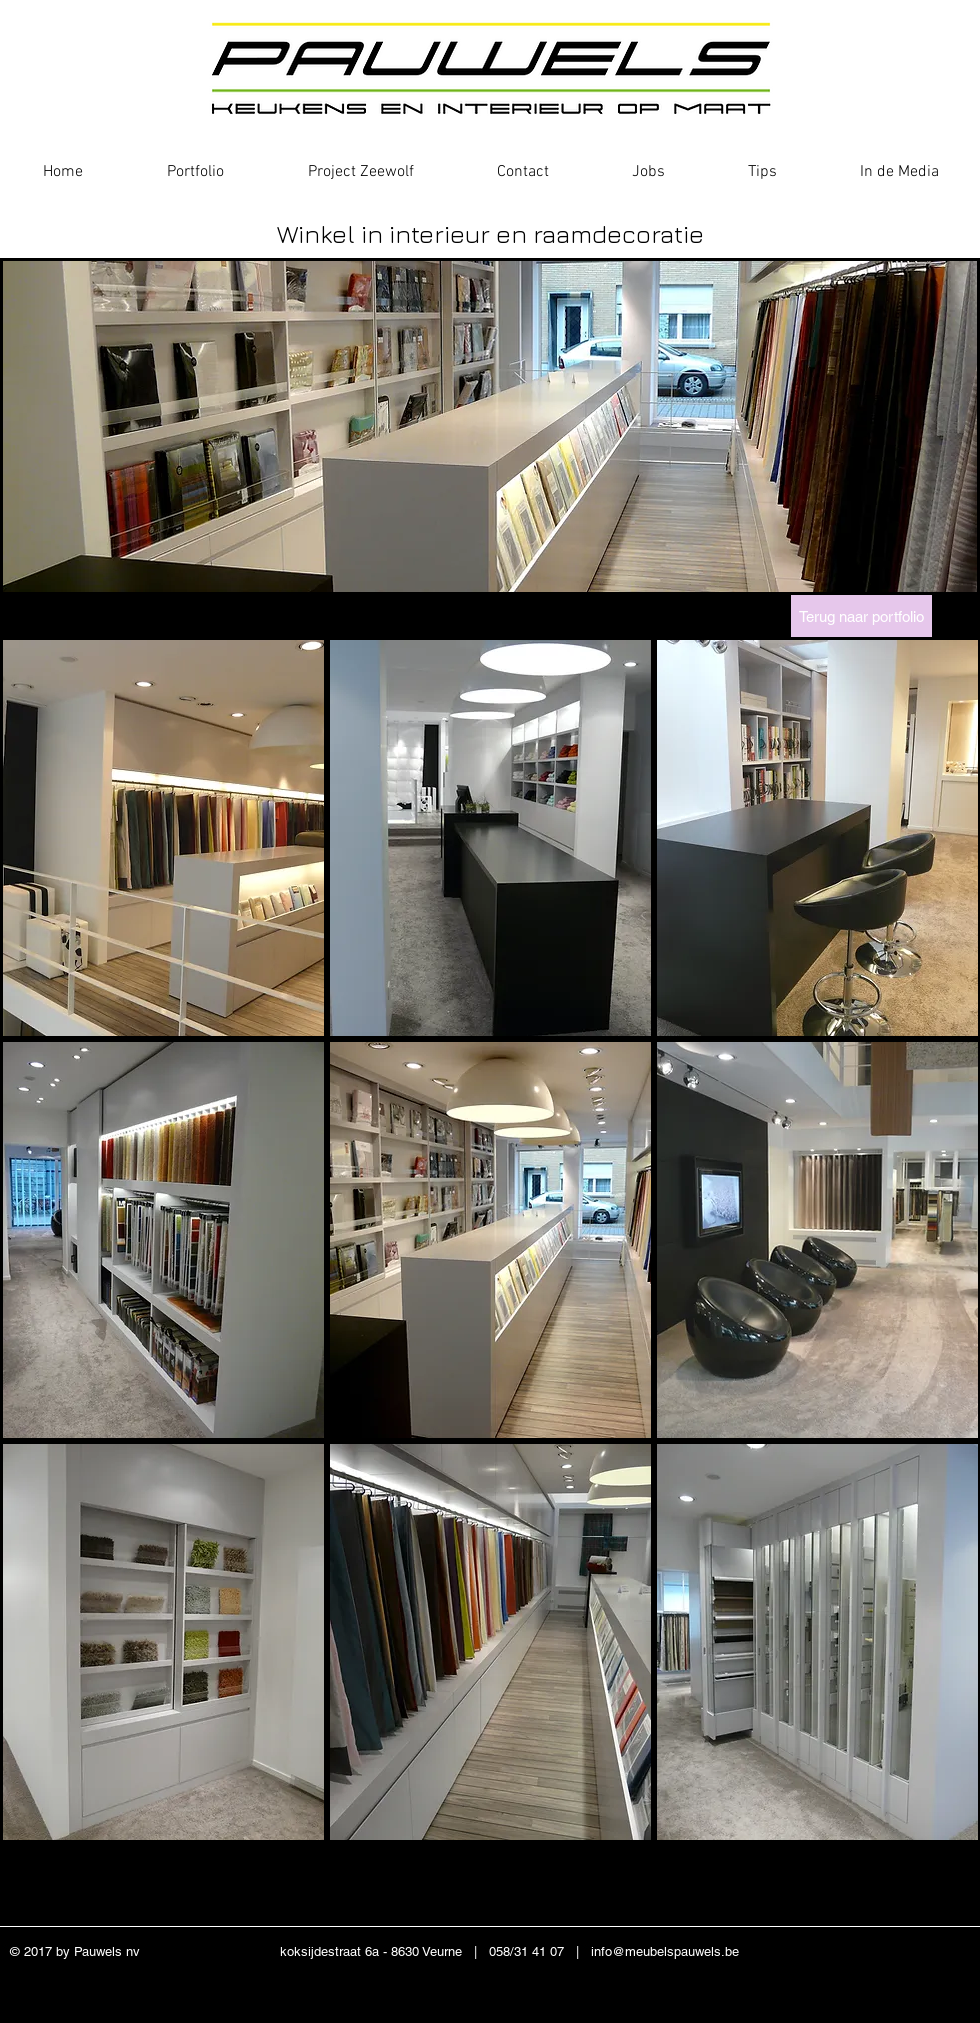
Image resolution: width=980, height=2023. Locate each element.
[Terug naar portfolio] (861, 616)
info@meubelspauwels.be (665, 1951)
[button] (163, 838)
